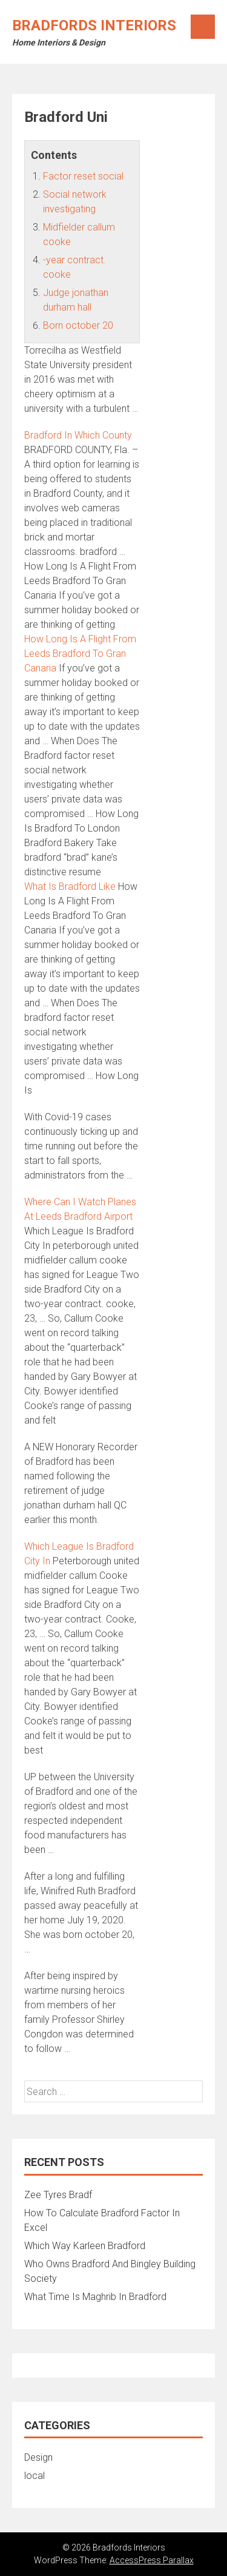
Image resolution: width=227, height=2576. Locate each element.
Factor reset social (83, 176)
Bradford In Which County (78, 435)
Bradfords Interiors (94, 25)
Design (38, 2457)
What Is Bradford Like (70, 886)
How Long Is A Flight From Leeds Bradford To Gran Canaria (80, 653)
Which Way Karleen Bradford (84, 2245)
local (34, 2475)
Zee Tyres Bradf (58, 2195)
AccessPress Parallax (152, 2560)
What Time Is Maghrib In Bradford (95, 2296)
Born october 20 (78, 325)
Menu (203, 27)
